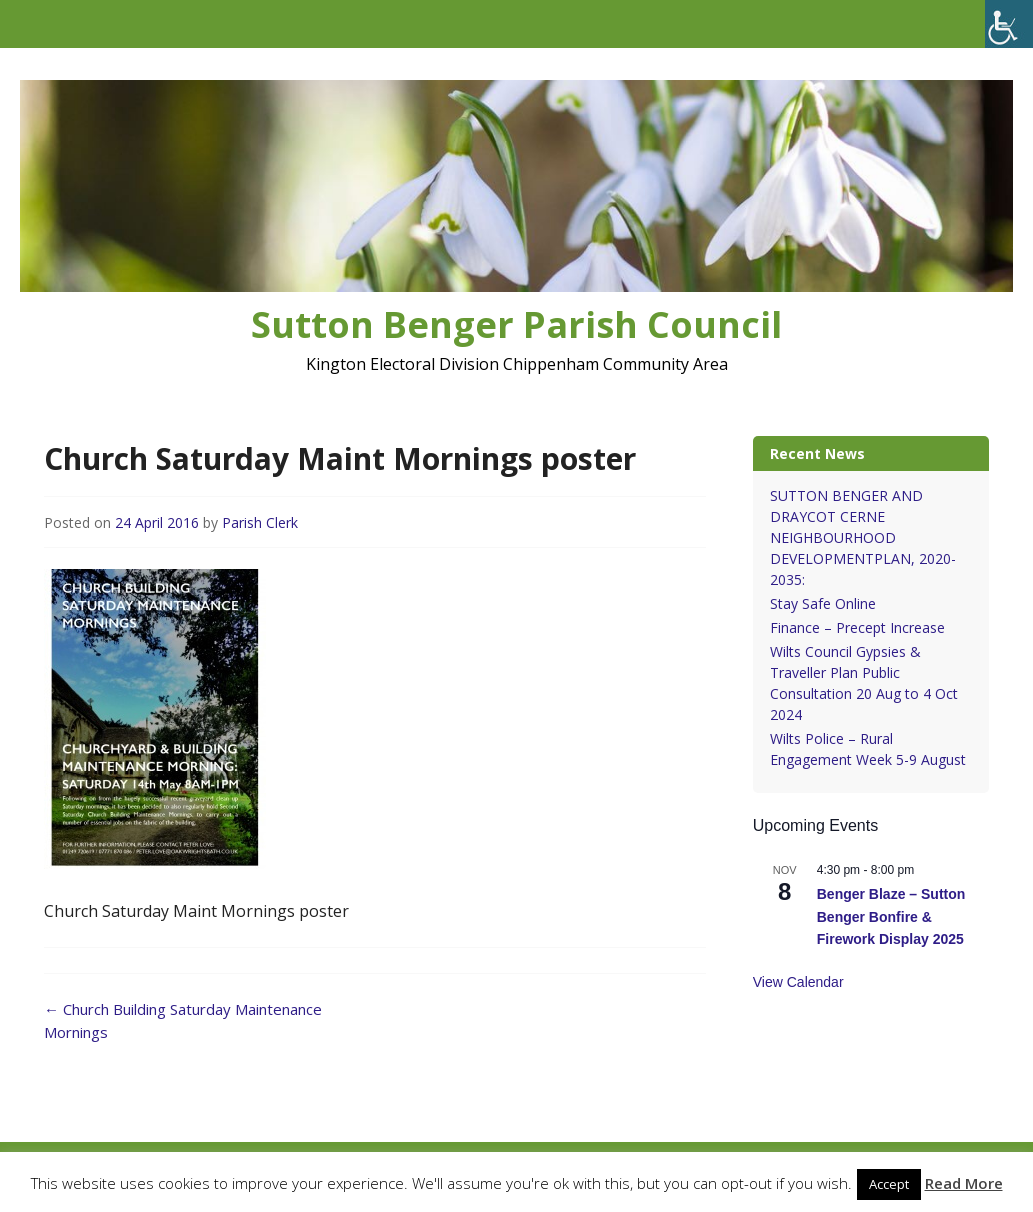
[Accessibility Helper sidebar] (1009, 24)
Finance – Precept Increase (857, 627)
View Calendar (798, 982)
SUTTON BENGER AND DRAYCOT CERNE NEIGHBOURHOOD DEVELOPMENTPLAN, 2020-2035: (863, 537)
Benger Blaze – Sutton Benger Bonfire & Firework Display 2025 (891, 916)
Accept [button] (889, 1184)
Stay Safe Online (823, 603)
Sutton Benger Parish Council (516, 324)
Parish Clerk (260, 522)
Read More (964, 1183)
